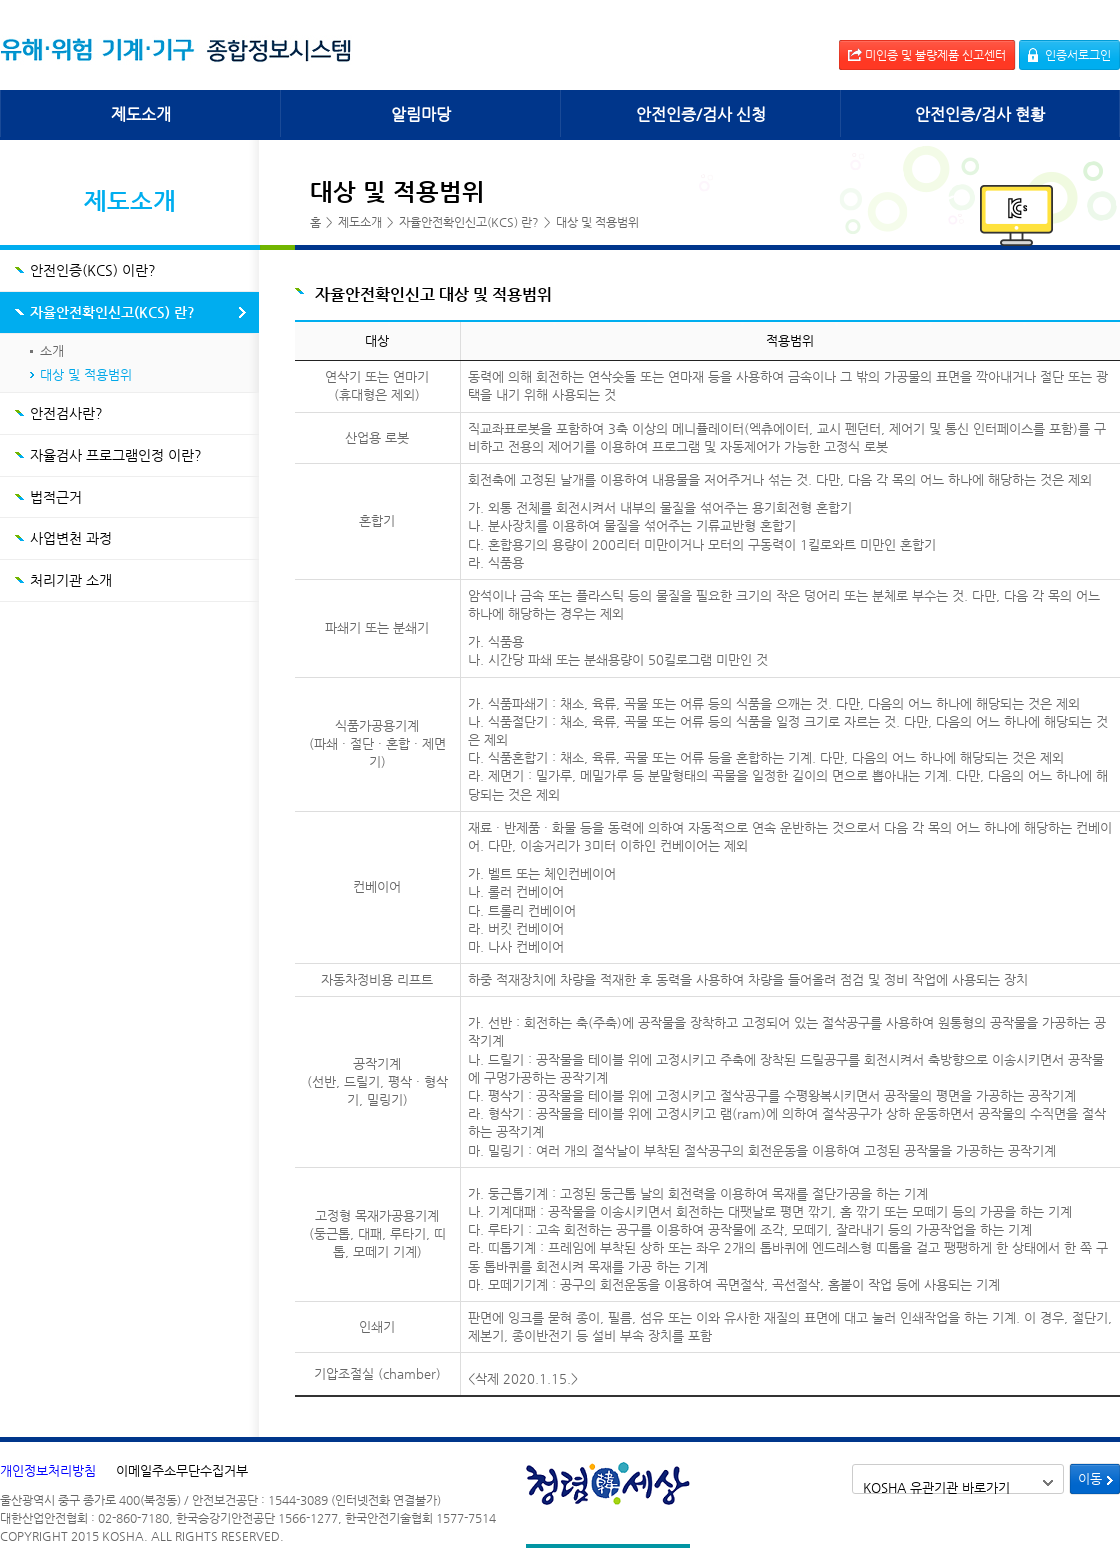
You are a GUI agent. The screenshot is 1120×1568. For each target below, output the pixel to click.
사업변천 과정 (71, 538)
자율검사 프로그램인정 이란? (116, 455)
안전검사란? (66, 413)
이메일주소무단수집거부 (182, 1470)
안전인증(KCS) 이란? (93, 270)
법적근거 (56, 497)
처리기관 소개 (71, 580)
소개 (52, 350)
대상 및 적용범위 (86, 374)
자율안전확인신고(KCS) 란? (112, 312)
